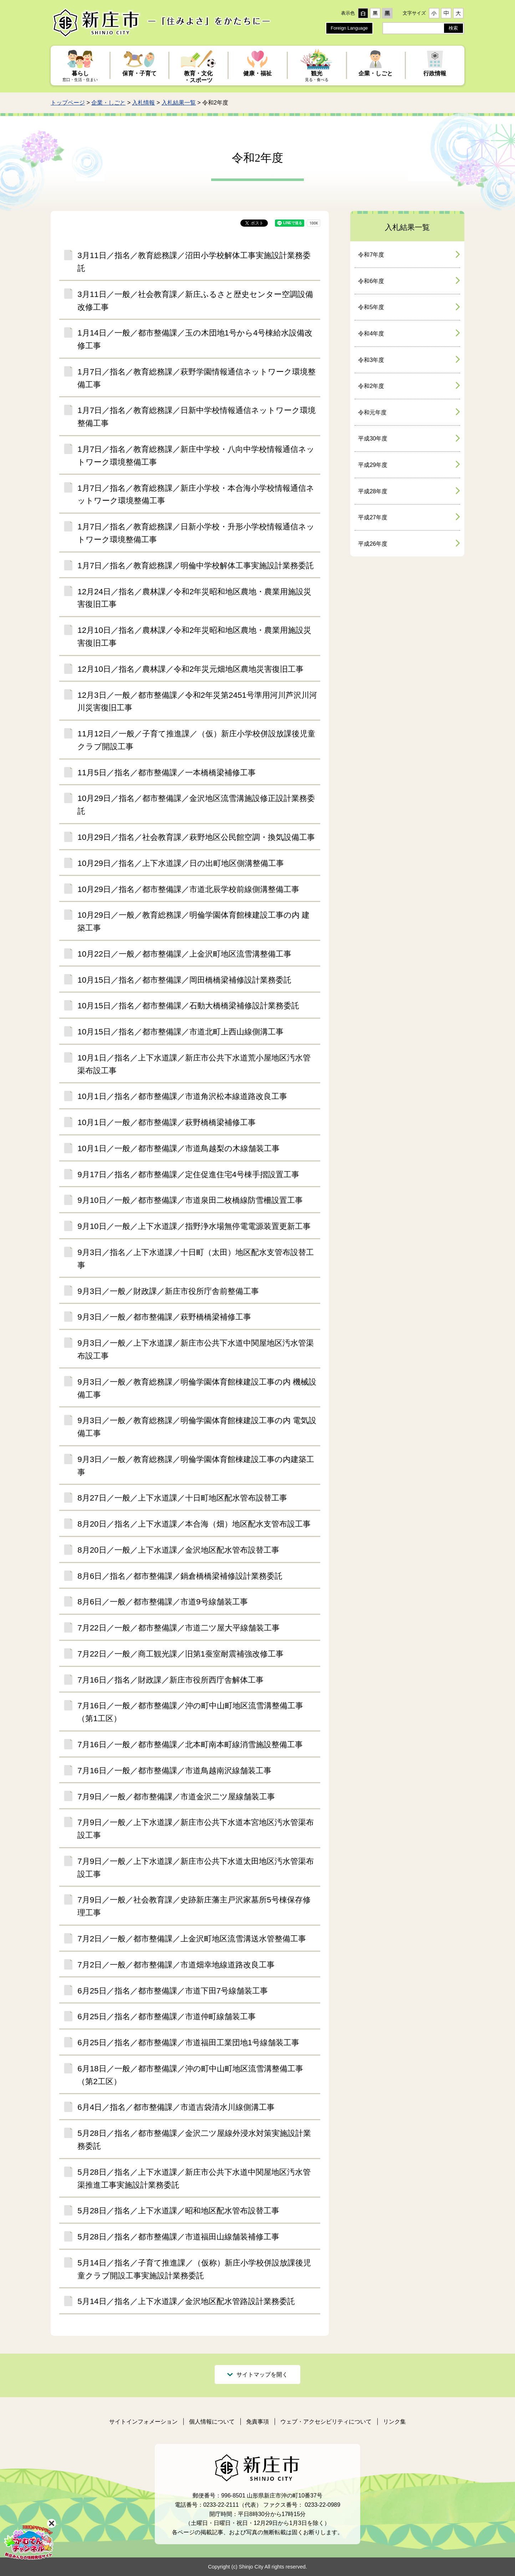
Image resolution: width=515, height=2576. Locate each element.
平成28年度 (372, 491)
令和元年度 (372, 412)
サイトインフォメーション (143, 2422)
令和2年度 (371, 386)
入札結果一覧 (179, 103)
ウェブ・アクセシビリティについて (326, 2422)
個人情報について (212, 2422)
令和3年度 (371, 360)
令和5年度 (371, 307)
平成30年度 (372, 438)
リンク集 (394, 2422)
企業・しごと (108, 103)
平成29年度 (372, 465)
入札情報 (143, 103)
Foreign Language (349, 28)
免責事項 (257, 2422)
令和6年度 (371, 281)
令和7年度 (371, 255)
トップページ (68, 103)
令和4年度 (371, 334)
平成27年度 (372, 517)
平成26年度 (372, 544)
